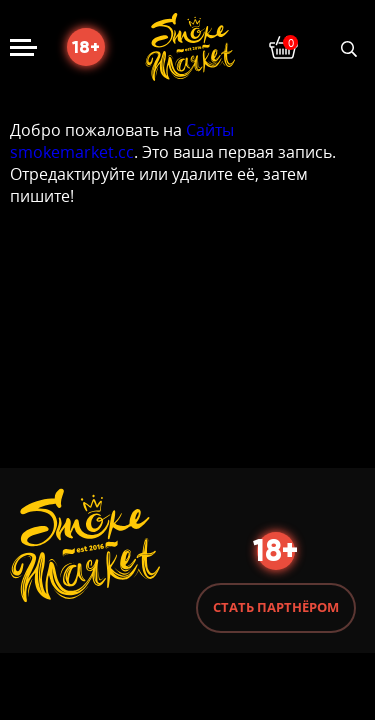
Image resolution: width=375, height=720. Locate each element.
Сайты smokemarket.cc (122, 141)
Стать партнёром (276, 607)
